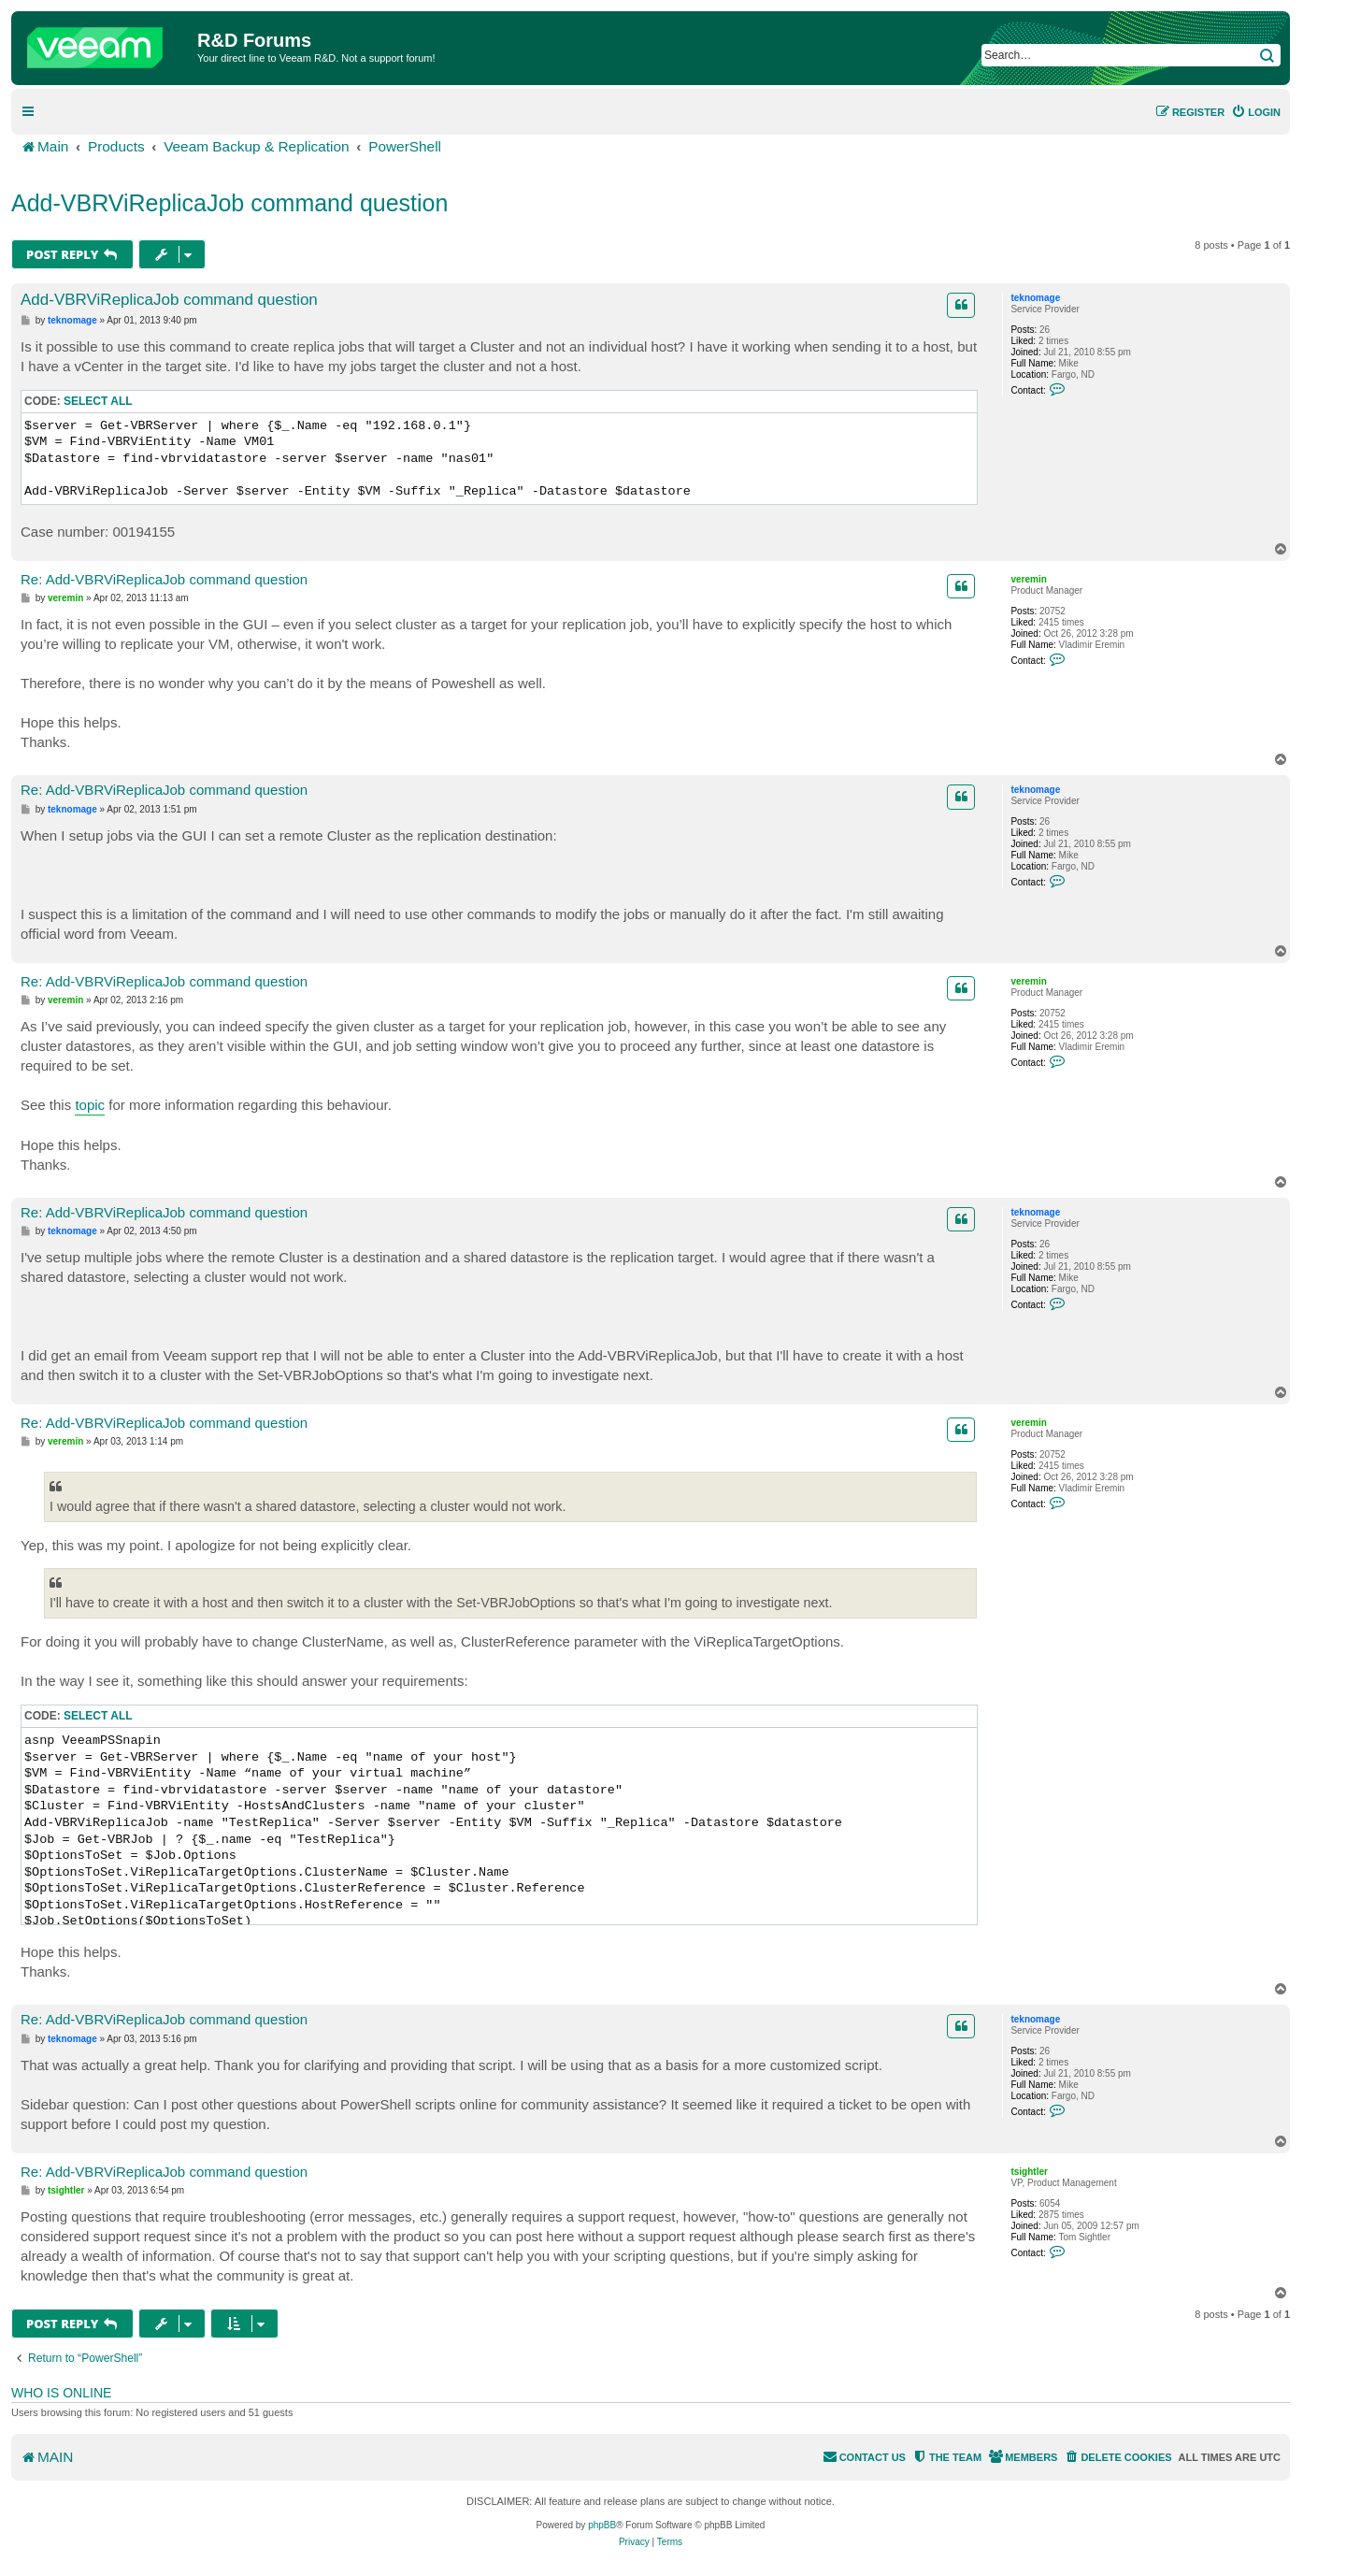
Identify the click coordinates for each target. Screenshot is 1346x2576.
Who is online (61, 2392)
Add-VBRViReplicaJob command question (229, 203)
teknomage (1035, 298)
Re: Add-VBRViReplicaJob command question (164, 579)
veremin (1028, 579)
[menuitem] (1256, 112)
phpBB (602, 2525)
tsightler (1028, 2171)
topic (90, 1105)
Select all (98, 401)
